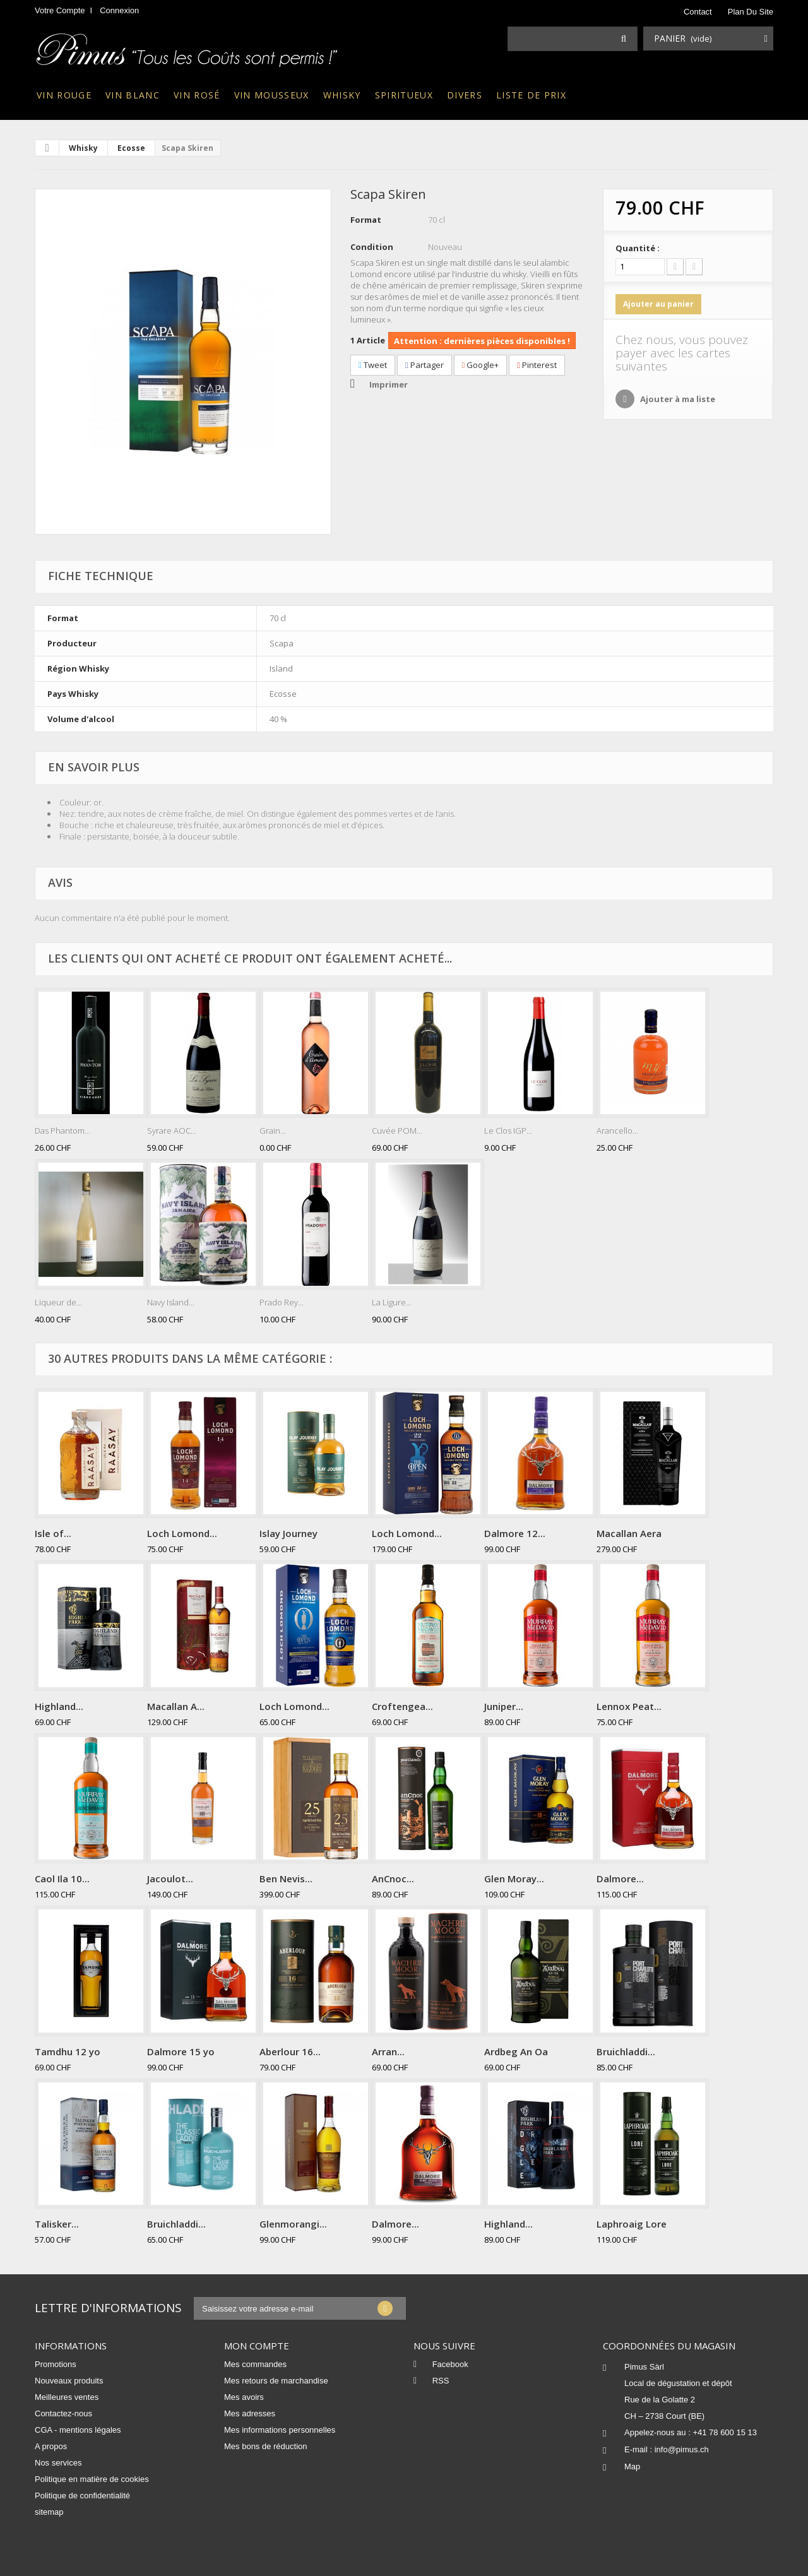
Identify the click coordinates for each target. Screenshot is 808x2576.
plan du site (750, 11)
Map (632, 2466)
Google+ (480, 365)
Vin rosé (197, 95)
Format (365, 219)
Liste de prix (531, 95)
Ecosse (131, 148)
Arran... (388, 2051)
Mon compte (256, 2345)
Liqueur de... (58, 1302)
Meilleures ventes (66, 2397)
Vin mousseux (271, 95)
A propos (51, 2446)
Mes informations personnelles (279, 2430)
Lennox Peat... (629, 1706)
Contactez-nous (63, 2413)
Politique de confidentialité (82, 2495)
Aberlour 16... (290, 2051)
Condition (371, 246)
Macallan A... (176, 1706)
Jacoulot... (170, 1878)
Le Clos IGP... (508, 1130)
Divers (464, 95)
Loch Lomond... (182, 1533)
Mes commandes (255, 2364)
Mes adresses (249, 2413)
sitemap (49, 2512)
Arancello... (617, 1130)
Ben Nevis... (285, 1878)
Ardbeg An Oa (516, 2051)
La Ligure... (392, 1302)
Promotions (55, 2364)
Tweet (373, 365)
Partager (424, 365)
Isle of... (53, 1533)
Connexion (119, 10)
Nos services (58, 2462)
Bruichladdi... (626, 2051)
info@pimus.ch (682, 2449)
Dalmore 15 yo (181, 2051)
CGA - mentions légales (78, 2430)
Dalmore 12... (514, 1533)
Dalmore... (620, 1878)
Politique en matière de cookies (92, 2479)
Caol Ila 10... (62, 1878)
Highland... (59, 1706)
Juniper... (503, 1706)
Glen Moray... (514, 1878)
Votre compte (60, 10)
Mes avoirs (244, 2397)
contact (698, 11)
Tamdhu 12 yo (67, 2051)
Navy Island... (170, 1302)
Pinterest (537, 365)
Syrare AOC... (171, 1130)
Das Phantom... (62, 1130)
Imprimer (388, 384)
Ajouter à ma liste (676, 399)
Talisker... (57, 2223)
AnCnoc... (393, 1878)
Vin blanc (132, 95)
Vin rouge (64, 95)
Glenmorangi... (293, 2223)
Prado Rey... (281, 1302)
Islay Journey (288, 1533)
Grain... (272, 1130)
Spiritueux (404, 95)
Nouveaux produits (69, 2380)
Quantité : (637, 248)
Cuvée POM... (397, 1130)
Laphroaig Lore (632, 2223)
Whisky (342, 95)
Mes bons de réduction (265, 2446)
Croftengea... (402, 1706)
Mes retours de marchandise (276, 2380)
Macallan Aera (629, 1533)
